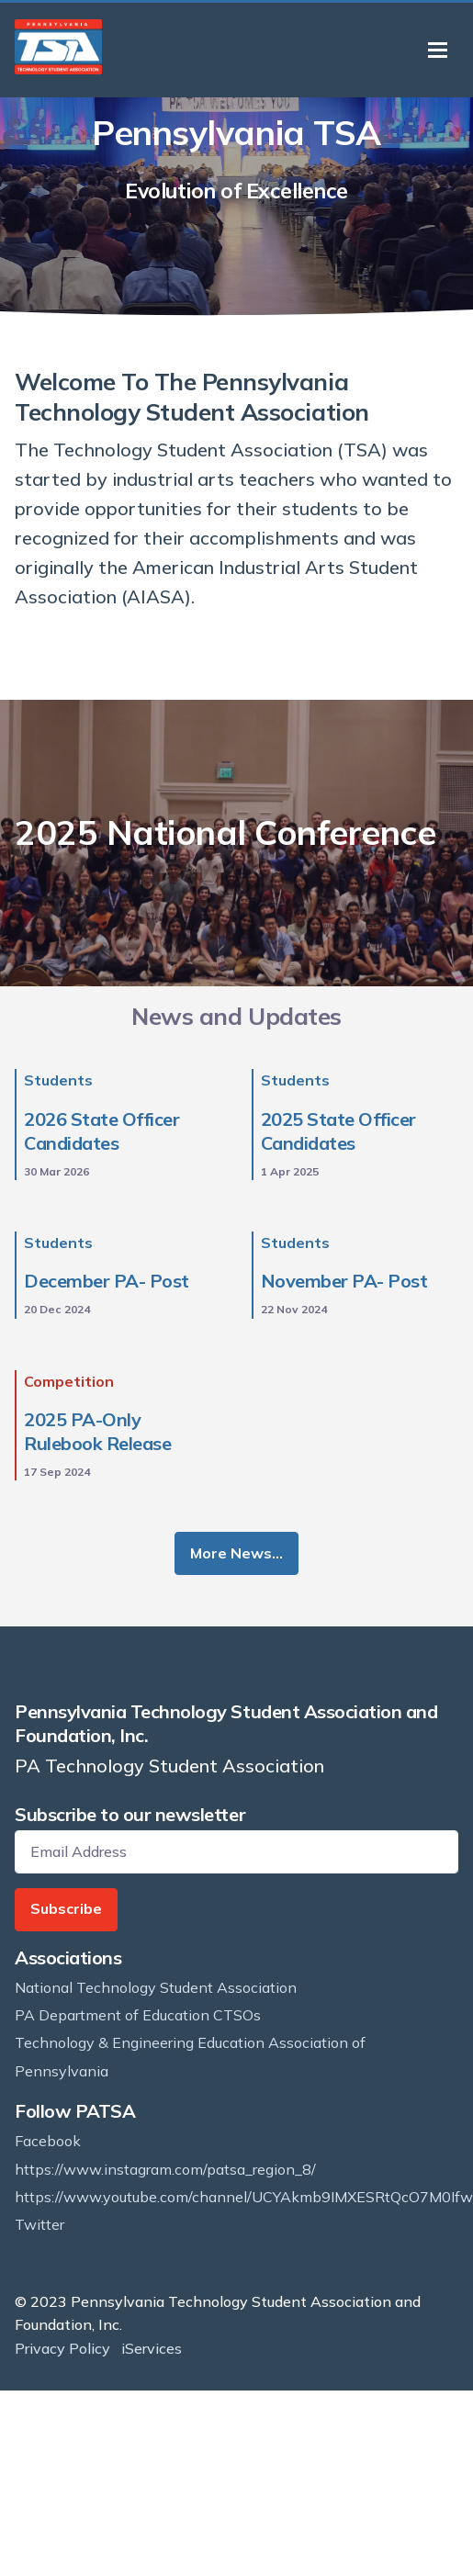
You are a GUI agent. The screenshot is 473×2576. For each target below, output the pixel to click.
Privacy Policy (62, 2348)
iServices (151, 2348)
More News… (236, 1553)
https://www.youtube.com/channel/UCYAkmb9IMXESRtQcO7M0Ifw (244, 2197)
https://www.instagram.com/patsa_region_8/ (165, 2169)
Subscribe (66, 1908)
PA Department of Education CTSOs (138, 2015)
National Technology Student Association (156, 1987)
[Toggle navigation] (437, 50)
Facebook (48, 2141)
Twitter (39, 2224)
